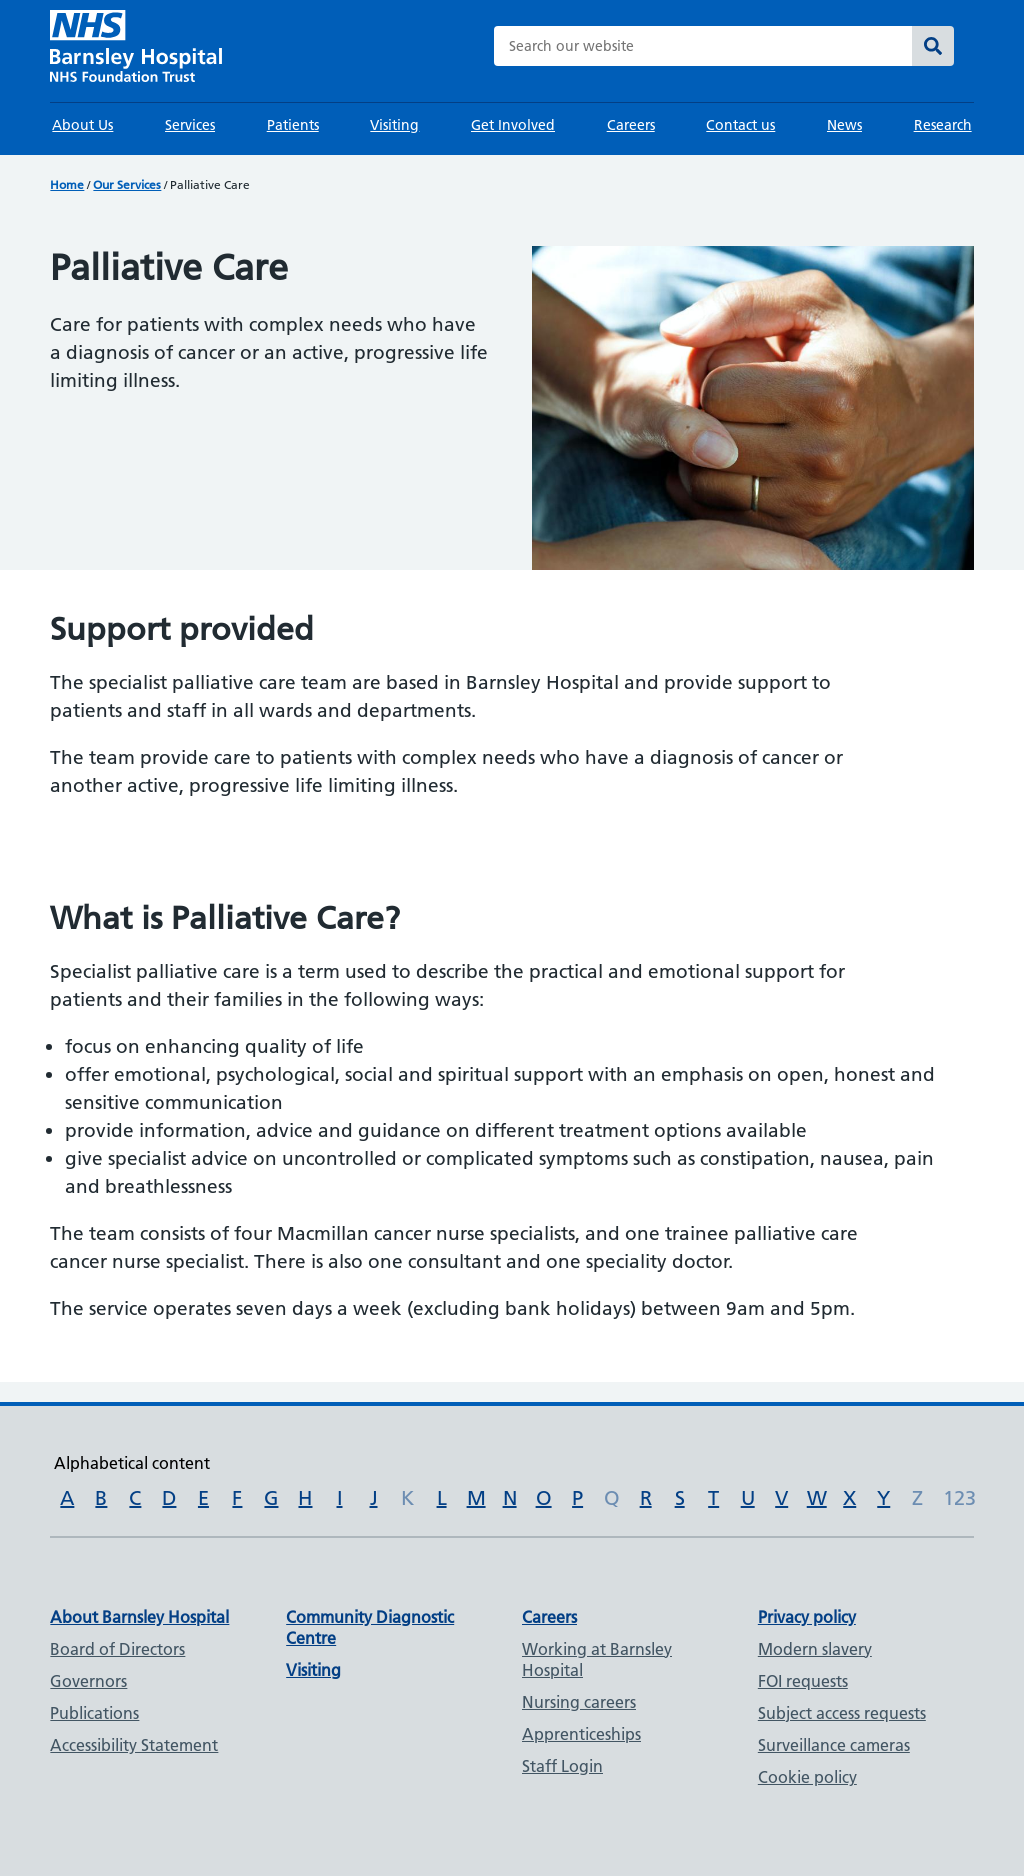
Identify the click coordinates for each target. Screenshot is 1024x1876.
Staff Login (562, 1766)
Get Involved (513, 125)
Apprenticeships (581, 1734)
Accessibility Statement (134, 1745)
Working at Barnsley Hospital (597, 1659)
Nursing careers (579, 1702)
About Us (82, 125)
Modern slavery (815, 1649)
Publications (94, 1713)
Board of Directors (117, 1649)
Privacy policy (807, 1617)
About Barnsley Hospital (139, 1617)
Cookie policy (807, 1777)
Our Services (127, 184)
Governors (88, 1681)
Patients (293, 125)
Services (190, 125)
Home (67, 184)
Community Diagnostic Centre (370, 1627)
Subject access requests (842, 1713)
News (844, 125)
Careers (631, 125)
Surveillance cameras (834, 1745)
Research (943, 125)
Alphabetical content (132, 1463)
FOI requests (803, 1681)
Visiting (394, 125)
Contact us (740, 125)
